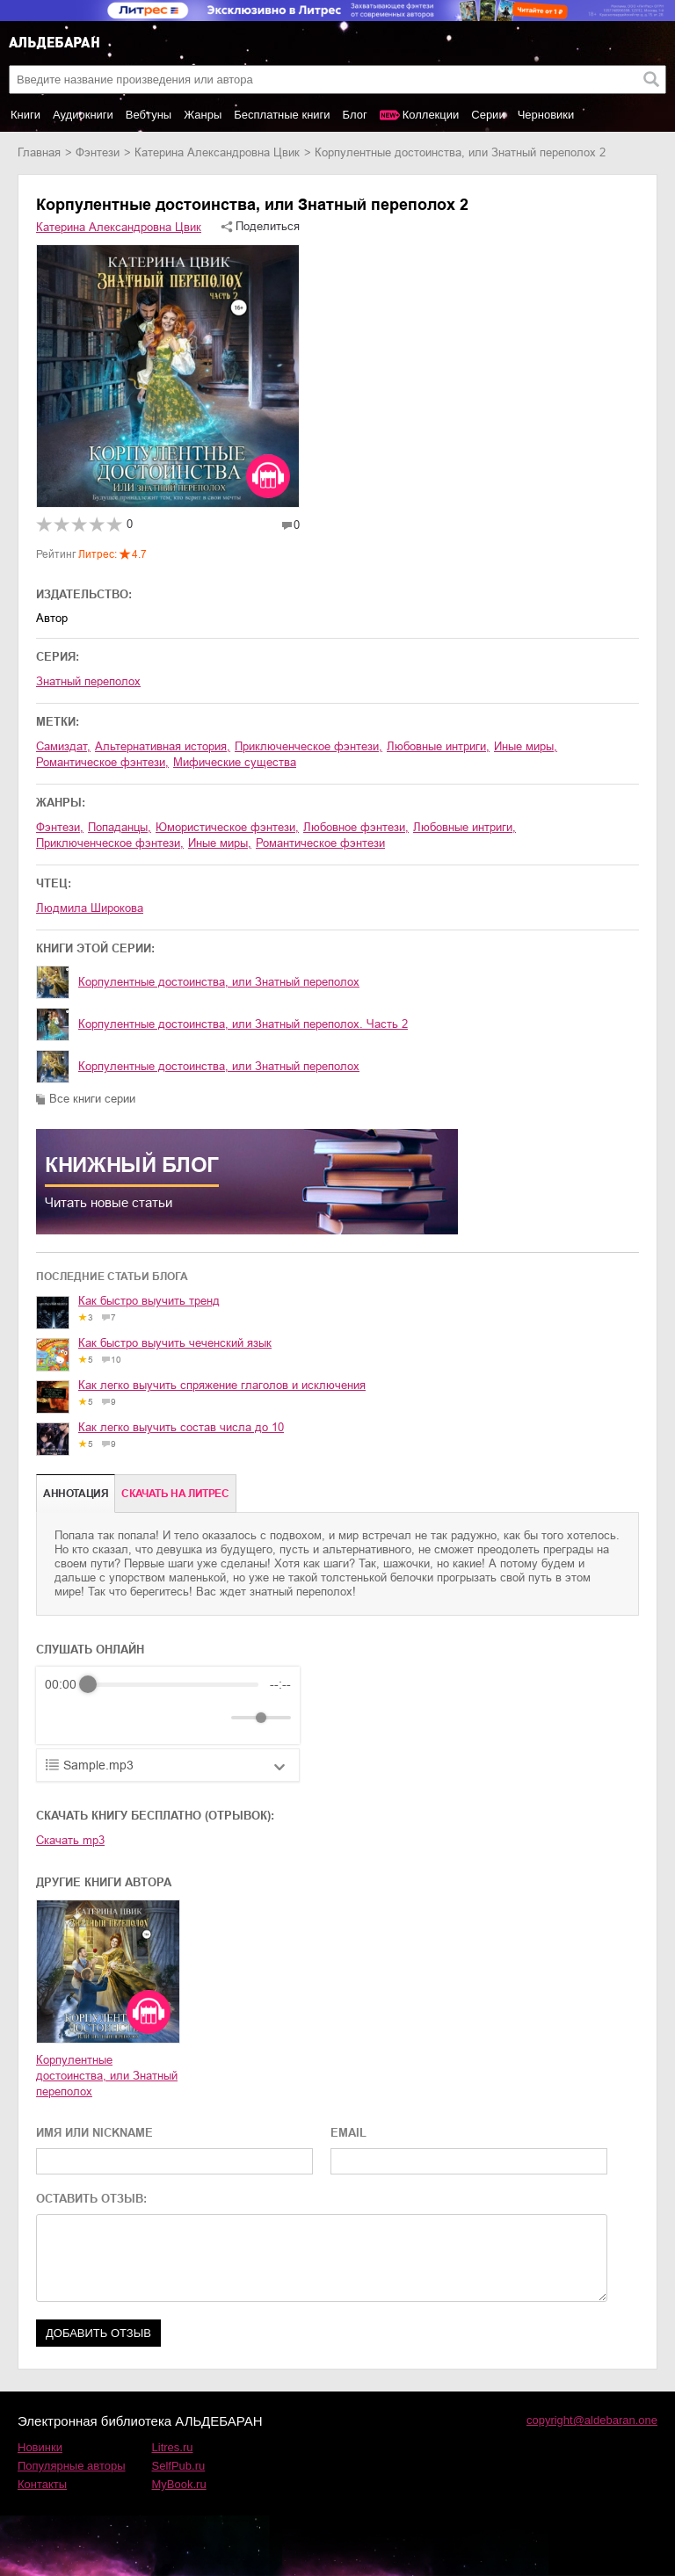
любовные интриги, (438, 746)
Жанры (202, 114)
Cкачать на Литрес (175, 1493)
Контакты (42, 2484)
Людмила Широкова (89, 908)
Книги (25, 114)
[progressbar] (173, 1684)
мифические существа (234, 762)
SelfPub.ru (179, 2465)
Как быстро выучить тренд (149, 1300)
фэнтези (98, 152)
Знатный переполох (88, 681)
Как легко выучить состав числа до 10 (181, 1427)
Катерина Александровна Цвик (217, 152)
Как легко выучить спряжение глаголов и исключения (222, 1385)
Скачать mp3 (70, 1840)
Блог (355, 114)
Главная (39, 152)
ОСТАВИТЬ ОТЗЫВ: (91, 2198)
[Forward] (139, 1718)
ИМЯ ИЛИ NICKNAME (94, 2132)
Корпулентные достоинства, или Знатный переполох (218, 981)
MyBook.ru (179, 2484)
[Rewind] (62, 1718)
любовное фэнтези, (356, 827)
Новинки (40, 2447)
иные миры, (525, 746)
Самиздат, (63, 746)
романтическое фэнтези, (102, 762)
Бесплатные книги (282, 114)
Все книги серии (92, 1098)
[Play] (101, 1717)
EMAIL (348, 2132)
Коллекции (431, 114)
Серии (487, 114)
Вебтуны (148, 114)
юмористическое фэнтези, (227, 827)
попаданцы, (119, 827)
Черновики (546, 114)
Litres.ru (172, 2447)
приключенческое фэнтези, (308, 746)
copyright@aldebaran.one (591, 2420)
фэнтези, (59, 827)
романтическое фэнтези (320, 843)
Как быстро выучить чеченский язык (175, 1343)
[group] (168, 1705)
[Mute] (214, 1717)
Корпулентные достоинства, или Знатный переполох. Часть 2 (243, 1024)
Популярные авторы (72, 2465)
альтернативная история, (162, 746)
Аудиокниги (83, 114)
